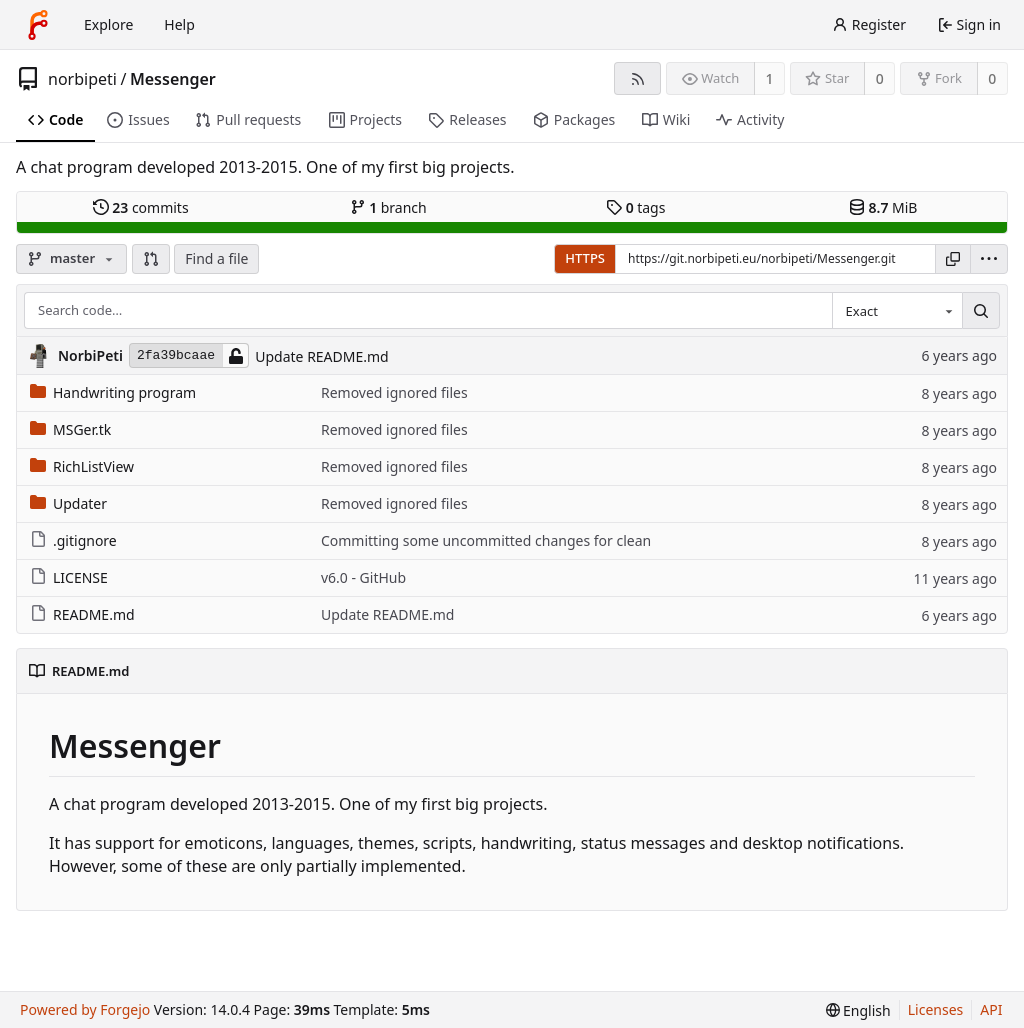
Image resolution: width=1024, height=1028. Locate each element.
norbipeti (82, 79)
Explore (108, 24)
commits (141, 207)
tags (635, 207)
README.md (82, 614)
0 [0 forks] (992, 78)
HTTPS (585, 258)
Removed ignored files (394, 392)
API (991, 1009)
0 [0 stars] (880, 78)
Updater (68, 503)
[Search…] (981, 311)
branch (388, 207)
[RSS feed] (637, 78)
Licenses (936, 1009)
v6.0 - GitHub (363, 577)
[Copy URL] (953, 259)
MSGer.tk (70, 429)
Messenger (173, 79)
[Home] (38, 25)
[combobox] (897, 311)
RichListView (82, 466)
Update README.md (322, 356)
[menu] (989, 259)
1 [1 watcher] (770, 78)
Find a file (216, 258)
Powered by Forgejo (85, 1009)
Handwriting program (113, 392)
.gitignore (73, 540)
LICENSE (69, 577)
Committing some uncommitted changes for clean (486, 540)
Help (179, 24)
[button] (151, 259)
